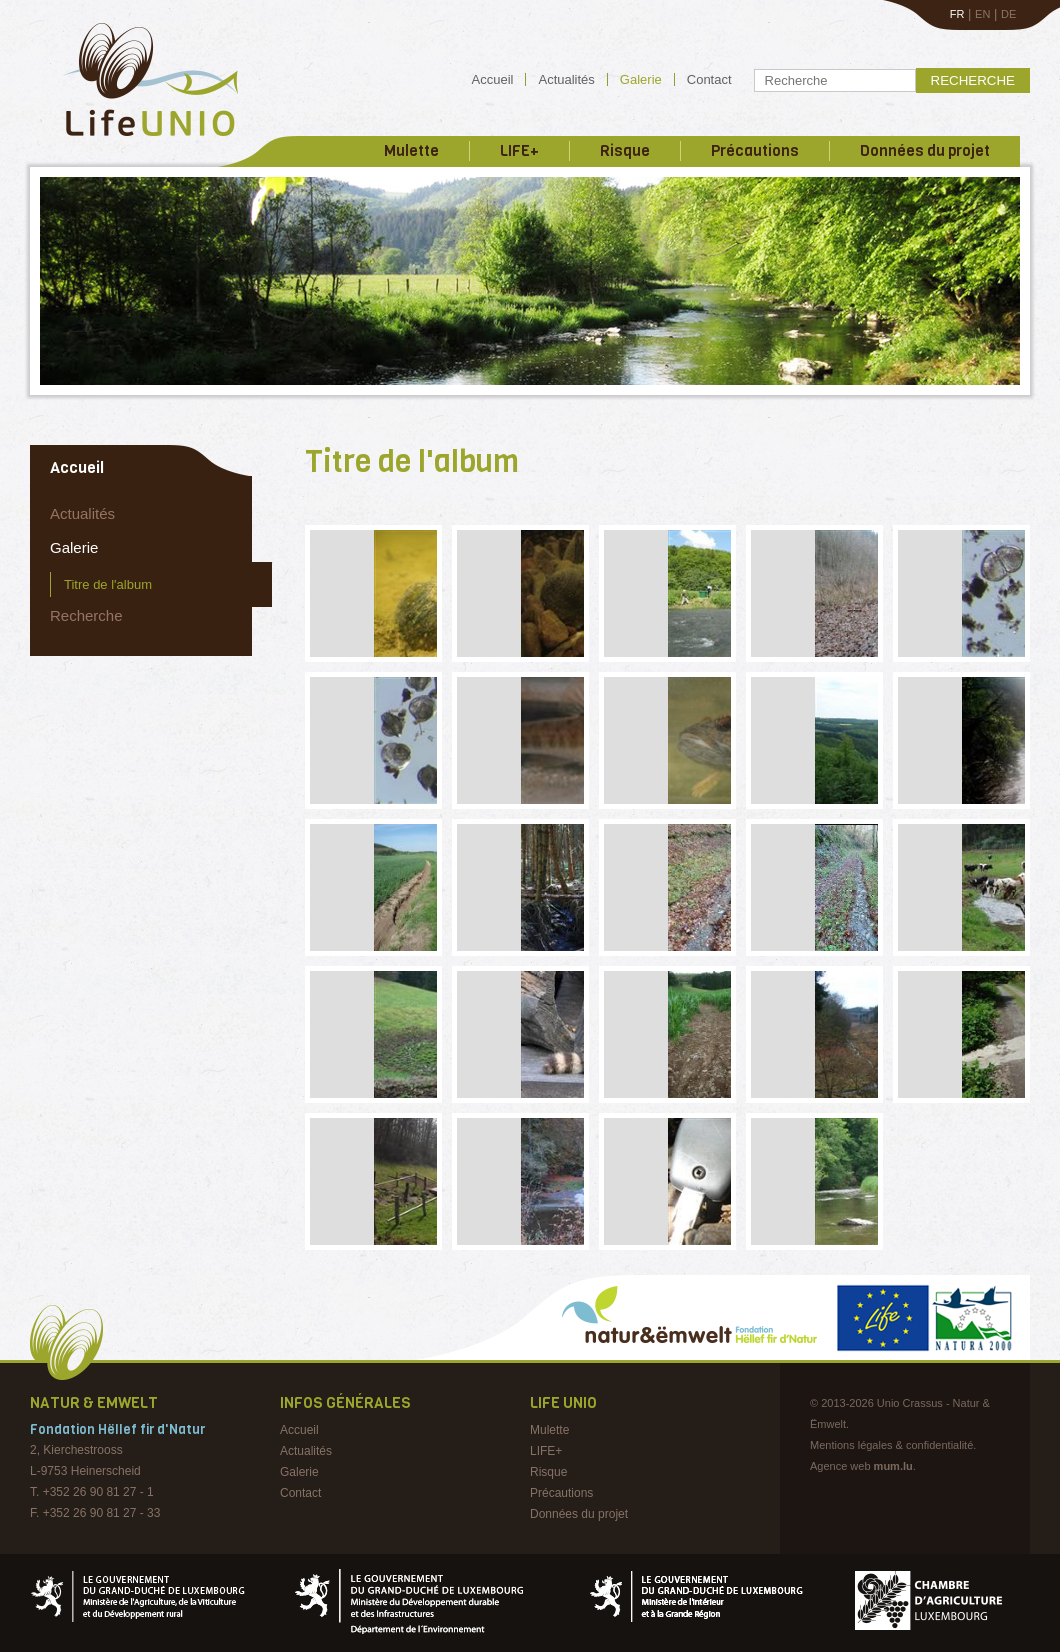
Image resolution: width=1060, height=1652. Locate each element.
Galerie (641, 79)
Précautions (755, 151)
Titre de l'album (108, 584)
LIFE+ (519, 151)
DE (1008, 14)
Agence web (840, 1466)
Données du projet (925, 151)
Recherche (973, 80)
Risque (625, 151)
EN (982, 14)
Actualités (566, 79)
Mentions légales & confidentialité (891, 1445)
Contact (709, 79)
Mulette (411, 151)
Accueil (493, 79)
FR (957, 14)
